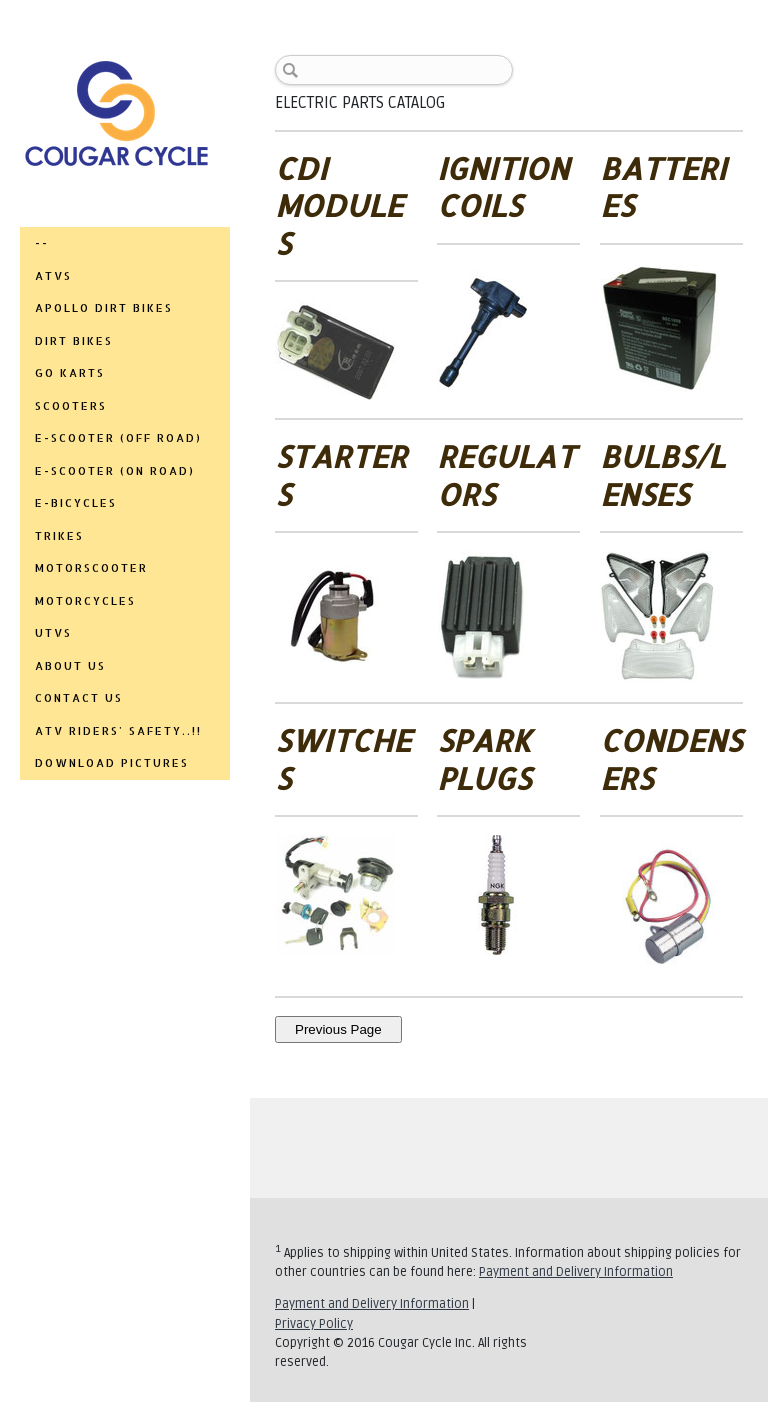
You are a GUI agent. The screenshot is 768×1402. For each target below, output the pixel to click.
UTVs (53, 633)
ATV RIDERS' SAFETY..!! (118, 731)
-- (42, 243)
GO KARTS (70, 373)
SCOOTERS (71, 406)
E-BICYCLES (76, 503)
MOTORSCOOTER (91, 568)
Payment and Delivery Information (576, 1272)
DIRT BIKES (74, 341)
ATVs (53, 276)
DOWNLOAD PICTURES (112, 763)
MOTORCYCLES (85, 601)
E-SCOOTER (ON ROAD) (115, 471)
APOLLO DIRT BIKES (104, 308)
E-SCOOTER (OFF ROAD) (118, 438)
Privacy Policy (314, 1324)
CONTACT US (79, 698)
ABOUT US (70, 666)
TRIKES (59, 536)
